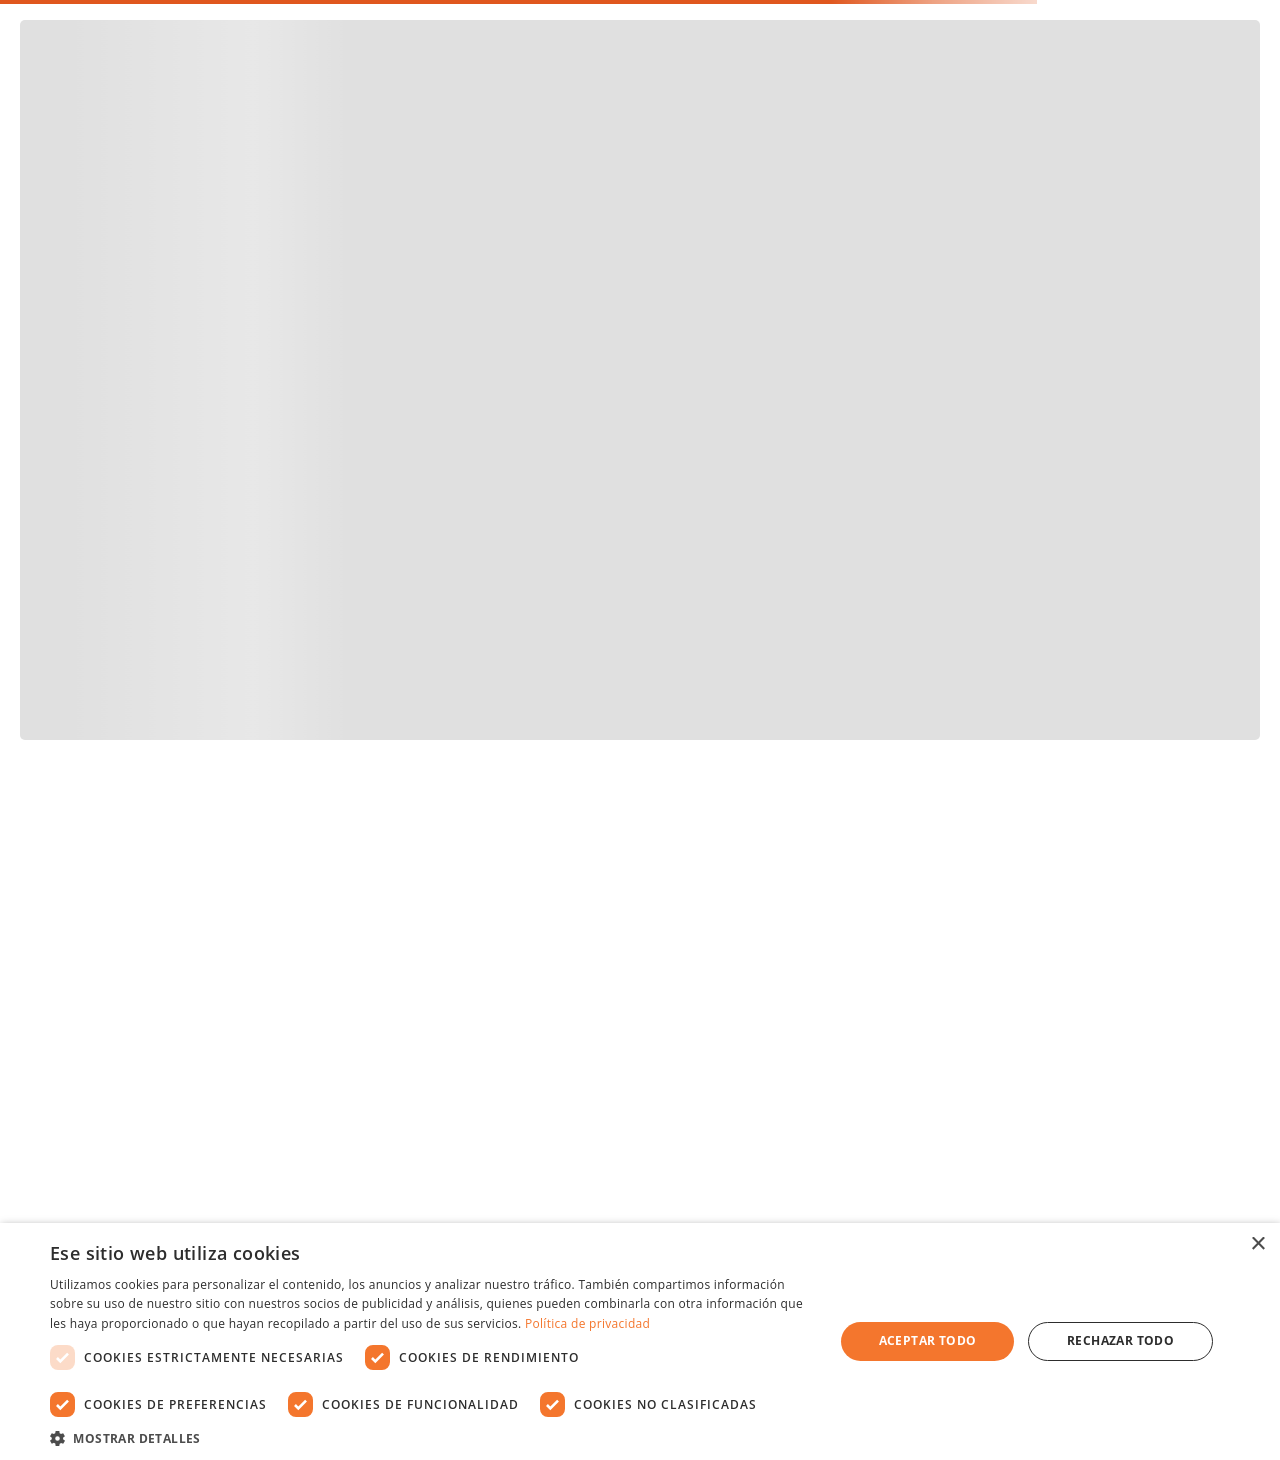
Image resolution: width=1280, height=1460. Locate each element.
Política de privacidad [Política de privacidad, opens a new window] (587, 1323)
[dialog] (640, 1341)
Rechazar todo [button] (1120, 1340)
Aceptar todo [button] (928, 1340)
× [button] (1257, 1244)
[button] (430, 1436)
